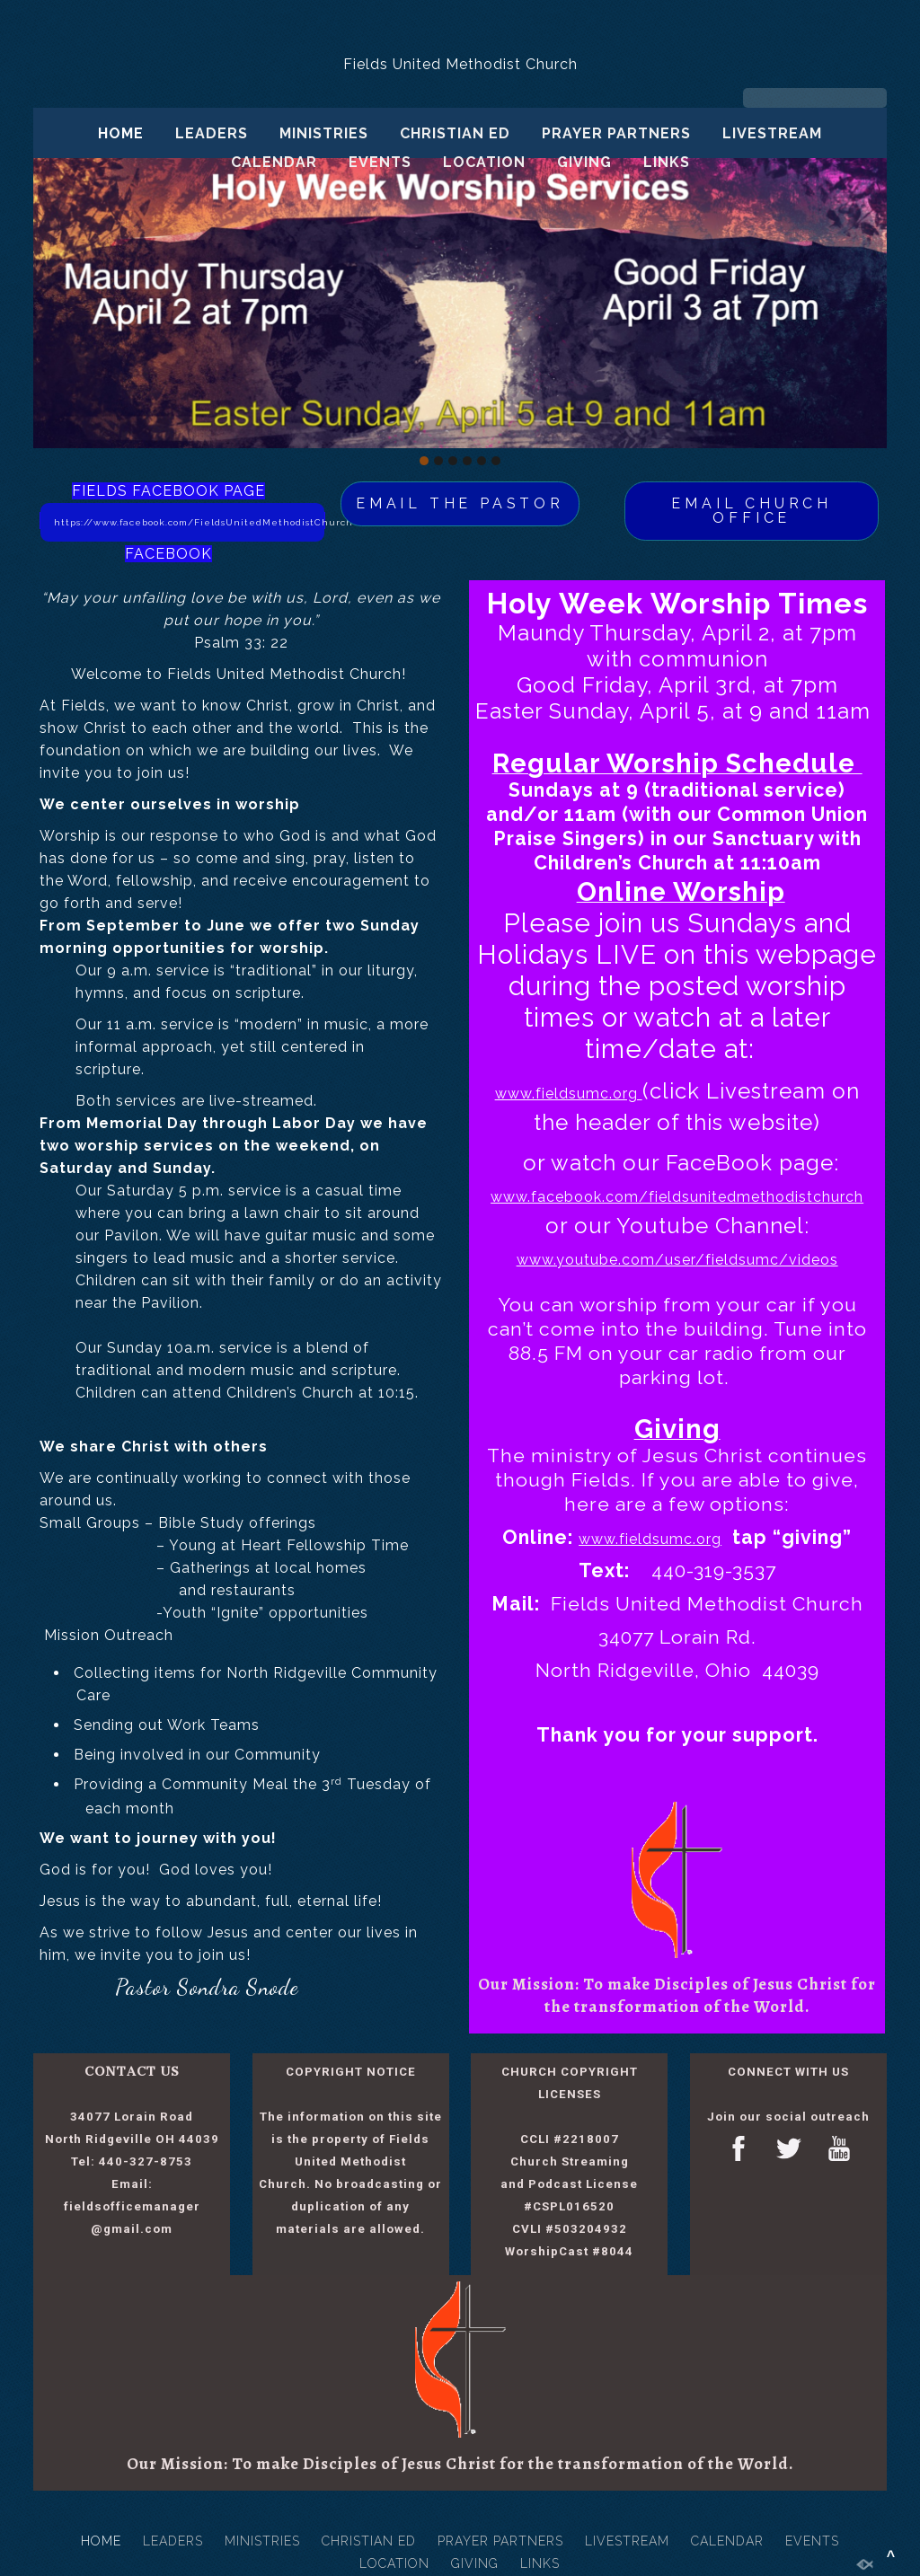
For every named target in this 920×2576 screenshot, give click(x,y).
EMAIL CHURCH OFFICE (751, 510)
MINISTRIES (323, 133)
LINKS (666, 162)
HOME (121, 133)
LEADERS (211, 133)
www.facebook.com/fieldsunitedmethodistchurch (677, 1196)
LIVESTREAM (772, 133)
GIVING (584, 162)
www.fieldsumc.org (568, 1093)
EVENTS (380, 162)
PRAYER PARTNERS (616, 133)
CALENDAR (274, 162)
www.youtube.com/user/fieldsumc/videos (677, 1259)
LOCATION (484, 162)
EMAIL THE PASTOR (460, 503)
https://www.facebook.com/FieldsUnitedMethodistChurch (189, 522)
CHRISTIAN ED (455, 133)
